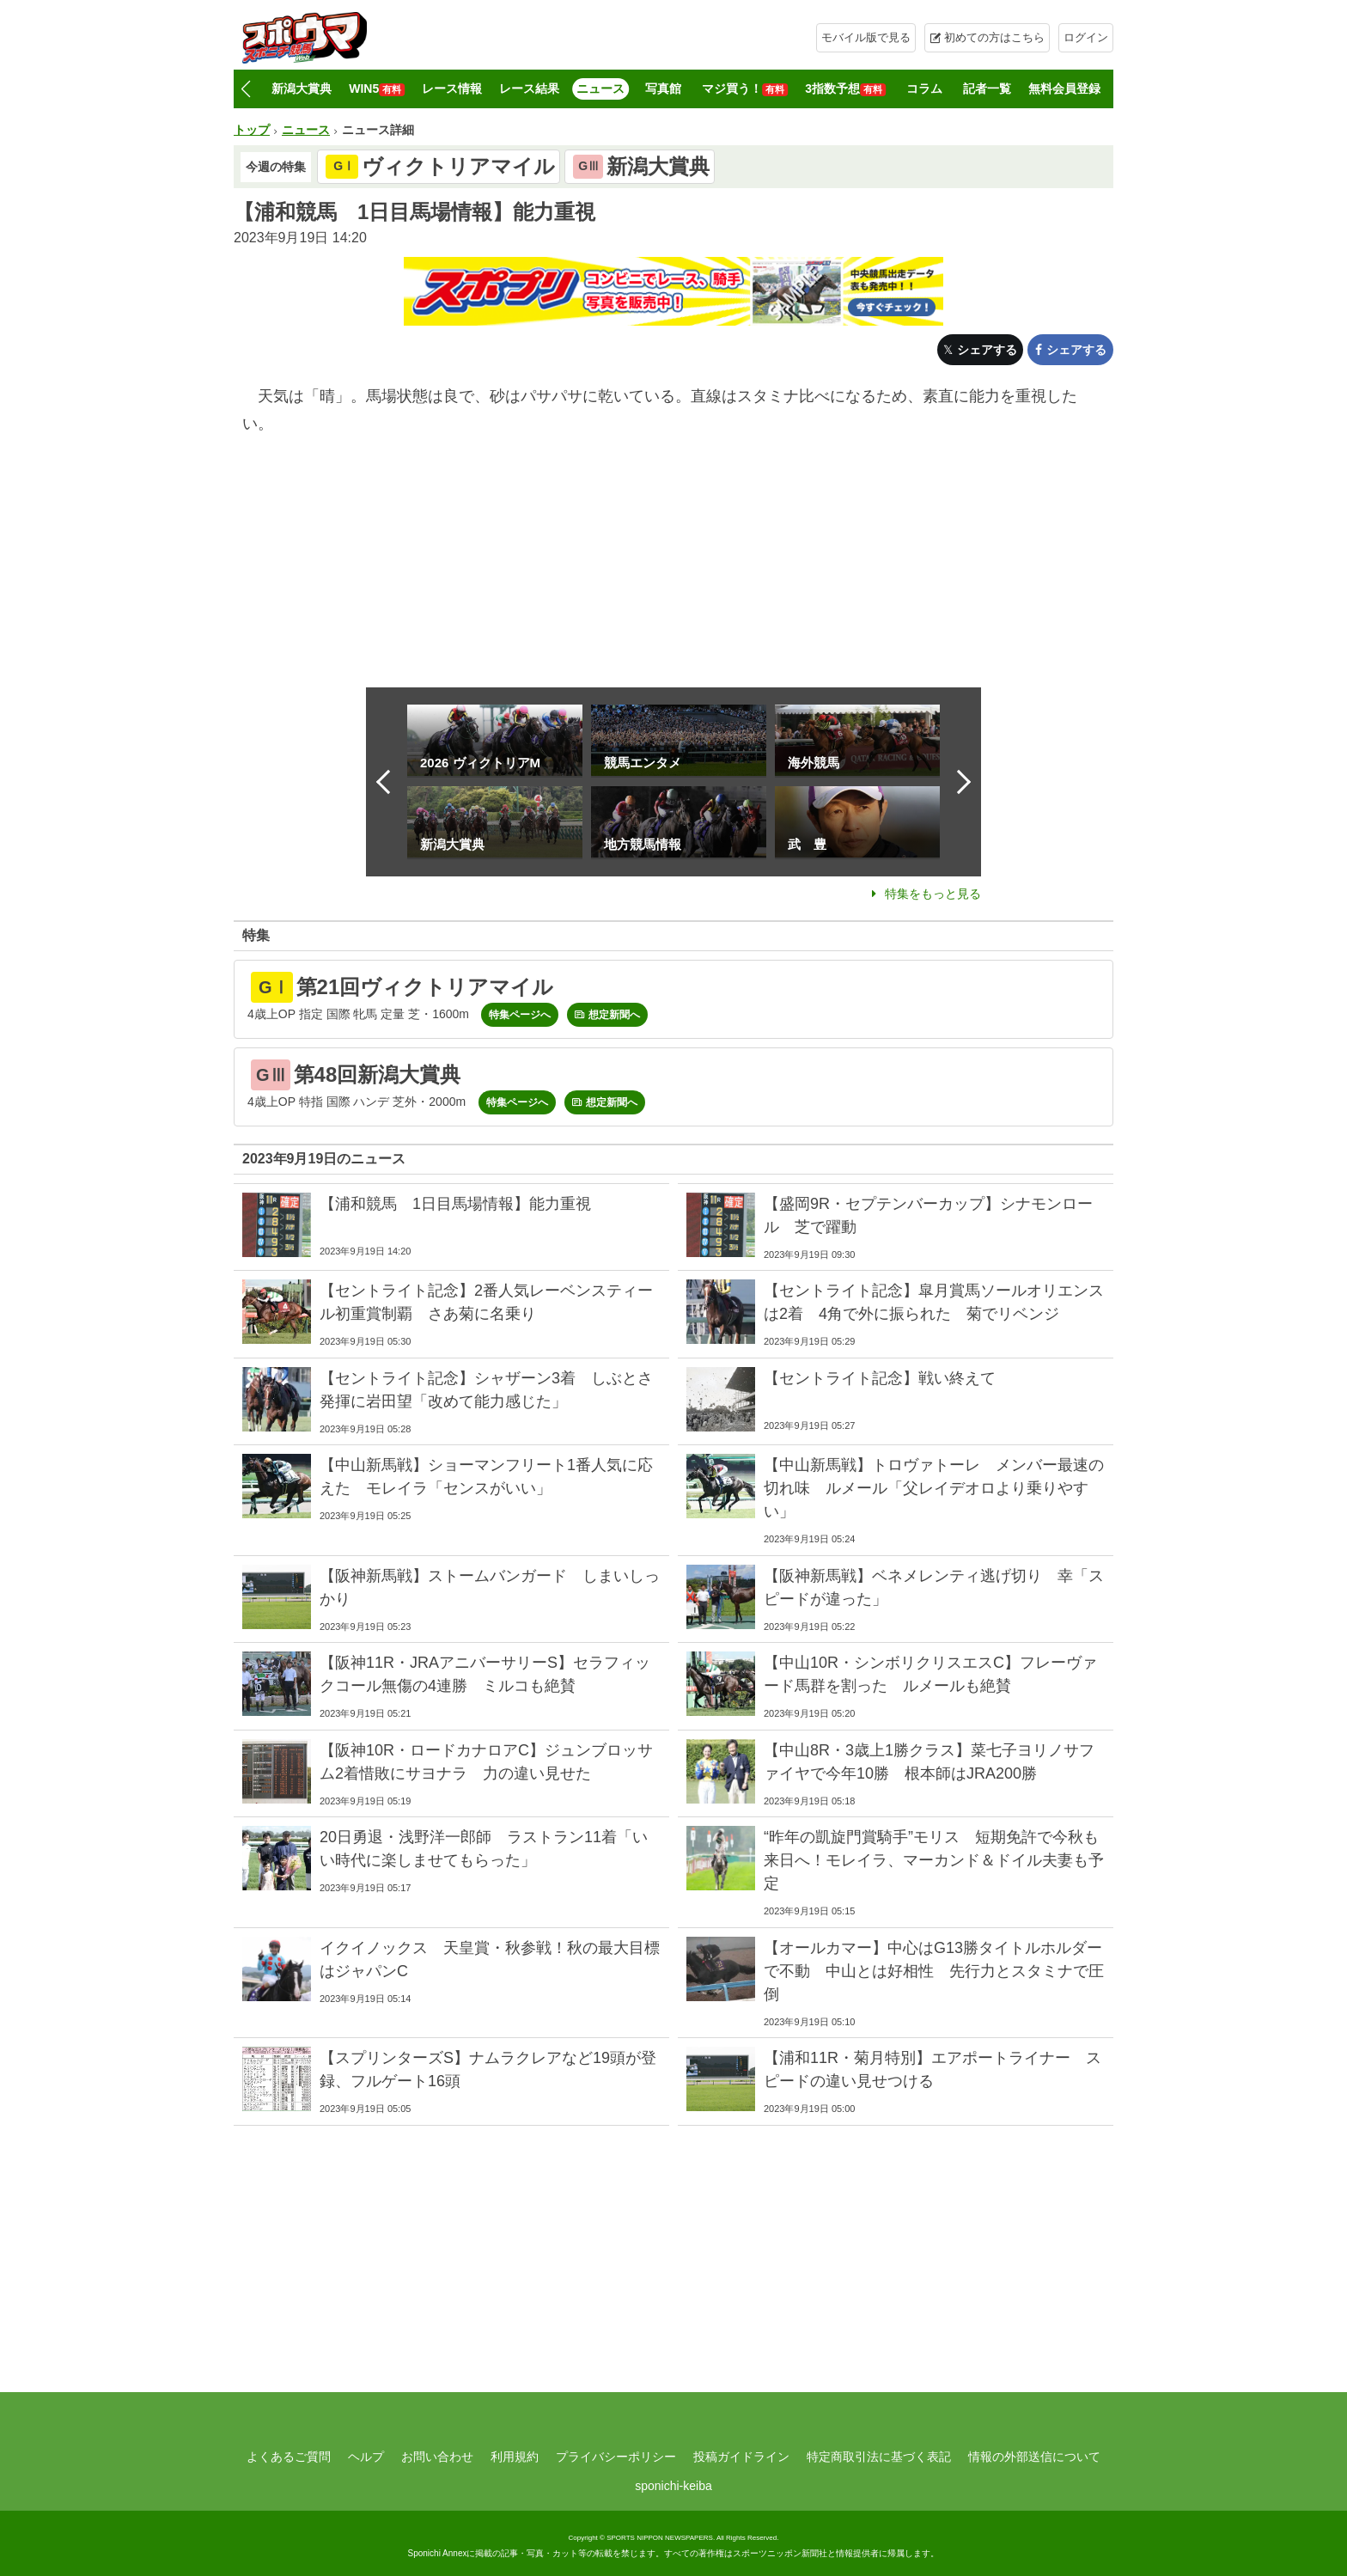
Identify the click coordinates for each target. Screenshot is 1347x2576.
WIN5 (377, 89)
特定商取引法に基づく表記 (879, 2456)
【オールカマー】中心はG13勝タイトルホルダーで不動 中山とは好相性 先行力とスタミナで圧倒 (934, 1971)
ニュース (600, 88)
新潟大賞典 (301, 88)
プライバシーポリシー (616, 2456)
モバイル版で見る (866, 37)
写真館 (663, 88)
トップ (252, 130)
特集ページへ (520, 1015)
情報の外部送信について (1034, 2456)
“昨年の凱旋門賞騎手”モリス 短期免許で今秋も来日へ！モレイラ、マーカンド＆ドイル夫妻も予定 (934, 1860)
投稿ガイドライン (741, 2456)
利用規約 (515, 2456)
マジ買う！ (745, 89)
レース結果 (529, 88)
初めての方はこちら (994, 37)
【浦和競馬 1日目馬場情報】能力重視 (455, 1203)
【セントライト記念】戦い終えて (880, 1378)
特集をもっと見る (933, 893)
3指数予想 (845, 89)
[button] (245, 89)
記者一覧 (987, 88)
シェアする (987, 350)
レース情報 (452, 88)
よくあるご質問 (289, 2456)
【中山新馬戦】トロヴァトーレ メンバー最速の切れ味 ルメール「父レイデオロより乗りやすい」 (934, 1488)
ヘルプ (366, 2456)
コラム (924, 88)
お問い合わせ (437, 2456)
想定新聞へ (614, 1015)
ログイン (1086, 37)
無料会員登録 (1064, 88)
